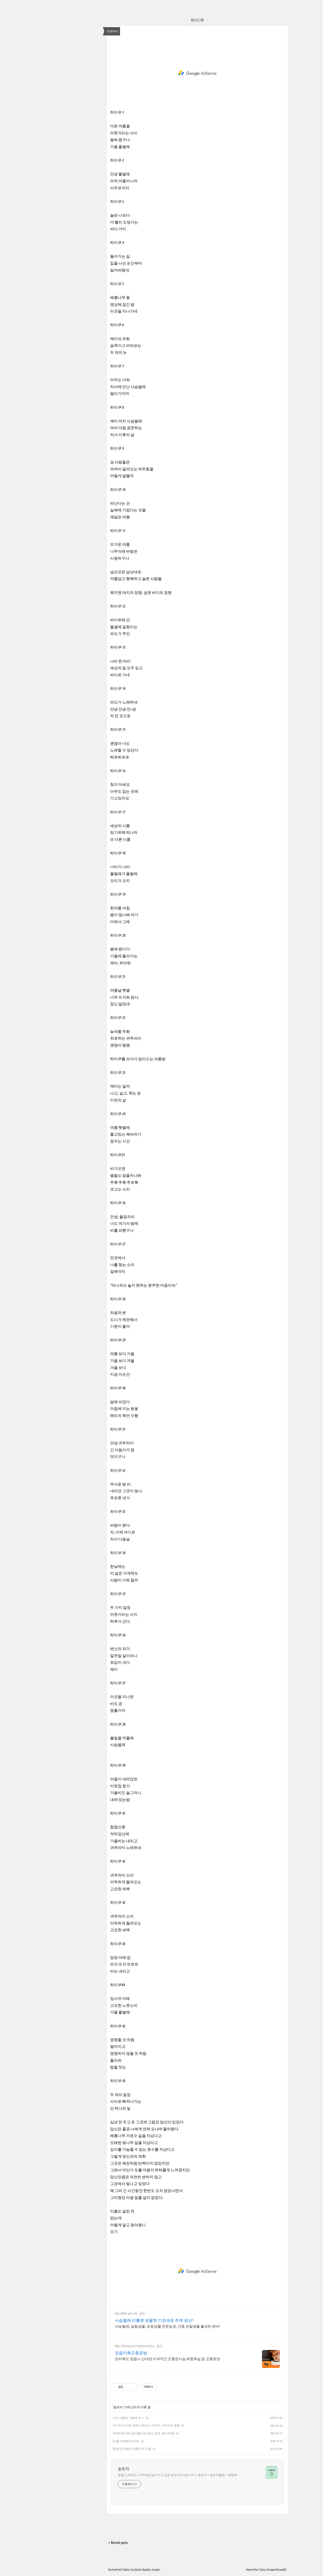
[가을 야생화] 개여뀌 (126, 2441)
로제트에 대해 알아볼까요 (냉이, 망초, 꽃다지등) (144, 2433)
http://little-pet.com (126, 2313)
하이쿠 (197, 20)
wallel (283, 2569)
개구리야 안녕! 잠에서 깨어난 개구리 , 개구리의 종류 (146, 2425)
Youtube (146, 2569)
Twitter (126, 2569)
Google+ (156, 2569)
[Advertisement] (197, 73)
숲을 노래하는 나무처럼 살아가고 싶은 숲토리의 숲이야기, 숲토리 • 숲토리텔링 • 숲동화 (177, 2475)
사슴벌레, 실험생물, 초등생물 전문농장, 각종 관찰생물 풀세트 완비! (167, 2326)
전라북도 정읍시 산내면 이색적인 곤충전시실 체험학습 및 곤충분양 (167, 2359)
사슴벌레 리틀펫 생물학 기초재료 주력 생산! (154, 2320)
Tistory (262, 2569)
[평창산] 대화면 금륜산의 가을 (132, 2448)
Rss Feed (112, 2569)
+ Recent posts (118, 2543)
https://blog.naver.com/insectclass (134, 2346)
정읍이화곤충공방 (131, 2352)
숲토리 (118, 2407)
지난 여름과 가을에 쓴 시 (128, 2417)
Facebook (136, 2569)
